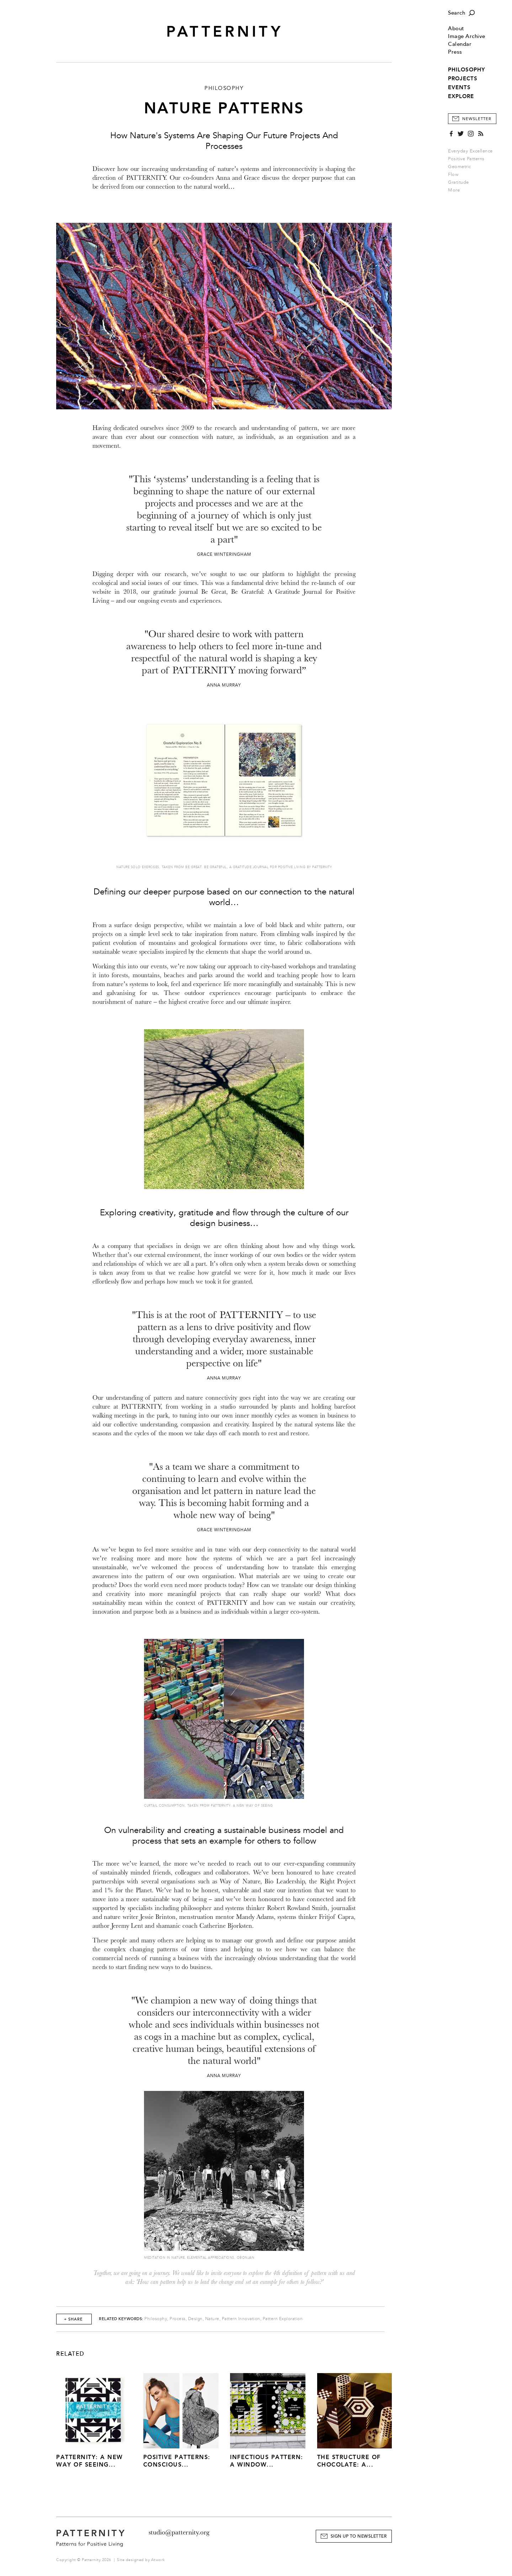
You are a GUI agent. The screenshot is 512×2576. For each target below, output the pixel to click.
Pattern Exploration (283, 2319)
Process (178, 2319)
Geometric (459, 167)
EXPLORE (461, 96)
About (456, 29)
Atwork (158, 2560)
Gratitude (458, 182)
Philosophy (155, 2319)
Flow (453, 174)
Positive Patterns (466, 159)
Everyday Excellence (470, 151)
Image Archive (466, 36)
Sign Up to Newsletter (359, 2536)
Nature (212, 2319)
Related (70, 2353)
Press (455, 52)
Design (195, 2319)
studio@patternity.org (179, 2532)
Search (456, 13)
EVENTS (459, 87)
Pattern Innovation (241, 2319)
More (456, 190)
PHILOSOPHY (466, 69)
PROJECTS (463, 78)
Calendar (459, 44)
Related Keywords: (121, 2319)
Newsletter (476, 119)
